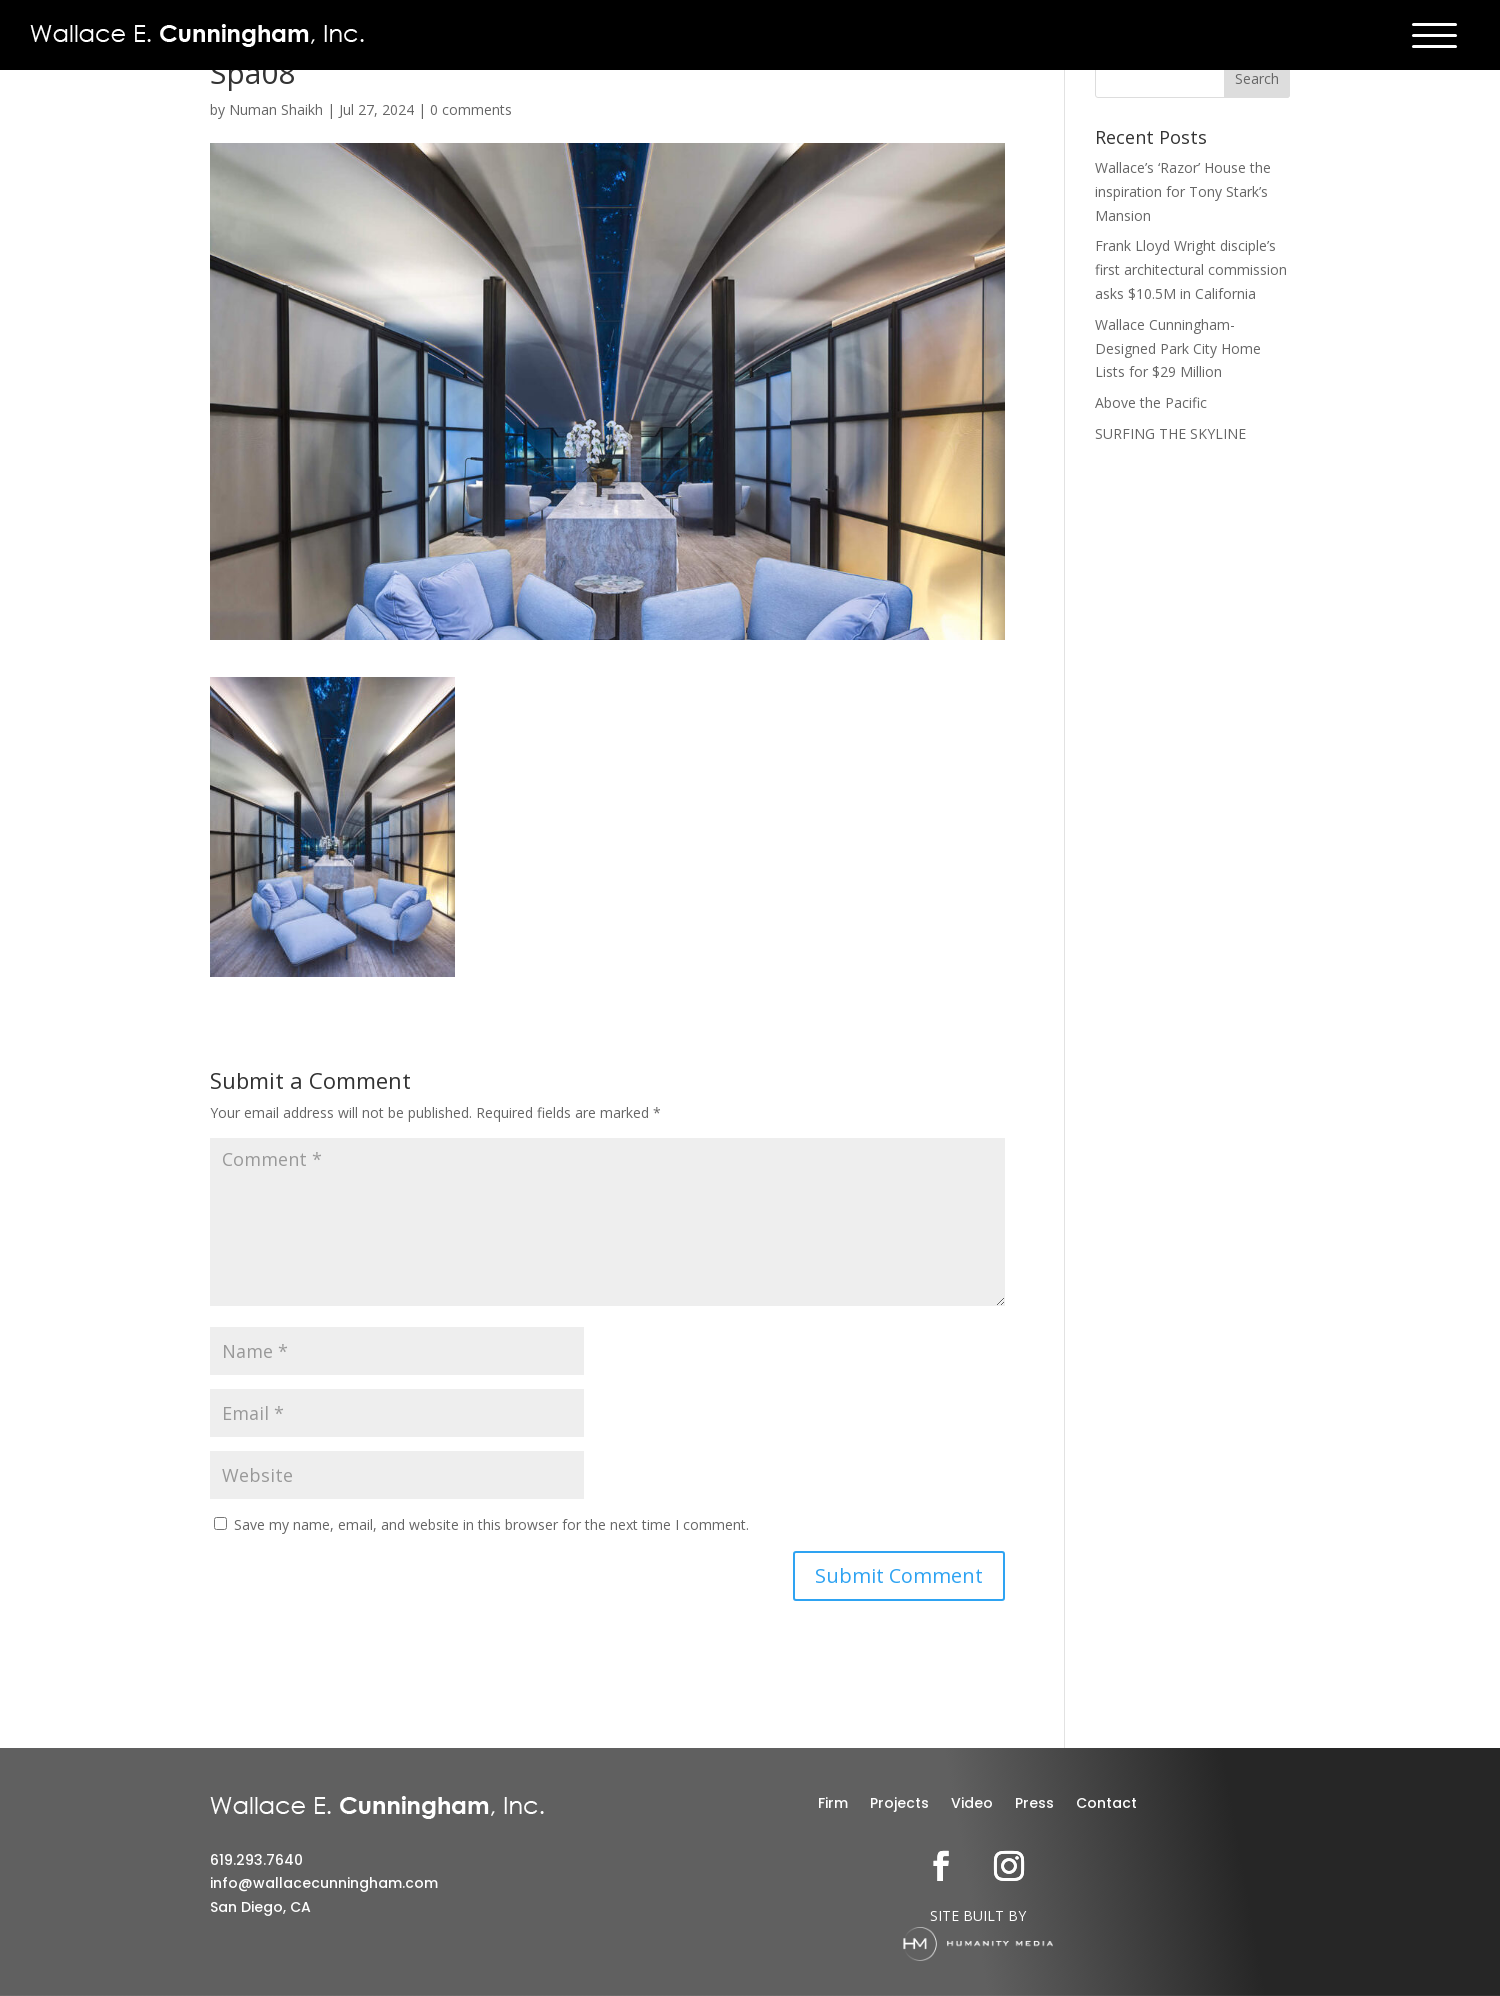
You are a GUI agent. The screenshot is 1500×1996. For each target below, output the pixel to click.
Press (1034, 1804)
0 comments (471, 109)
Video (972, 1804)
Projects (899, 1804)
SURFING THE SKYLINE (1170, 433)
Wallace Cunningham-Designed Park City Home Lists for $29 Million (1178, 348)
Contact (1106, 1804)
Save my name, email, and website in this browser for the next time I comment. (491, 1524)
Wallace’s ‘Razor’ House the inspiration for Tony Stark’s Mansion (1183, 191)
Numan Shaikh (276, 109)
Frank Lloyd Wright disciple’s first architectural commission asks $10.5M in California (1191, 269)
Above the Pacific (1151, 402)
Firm (833, 1804)
